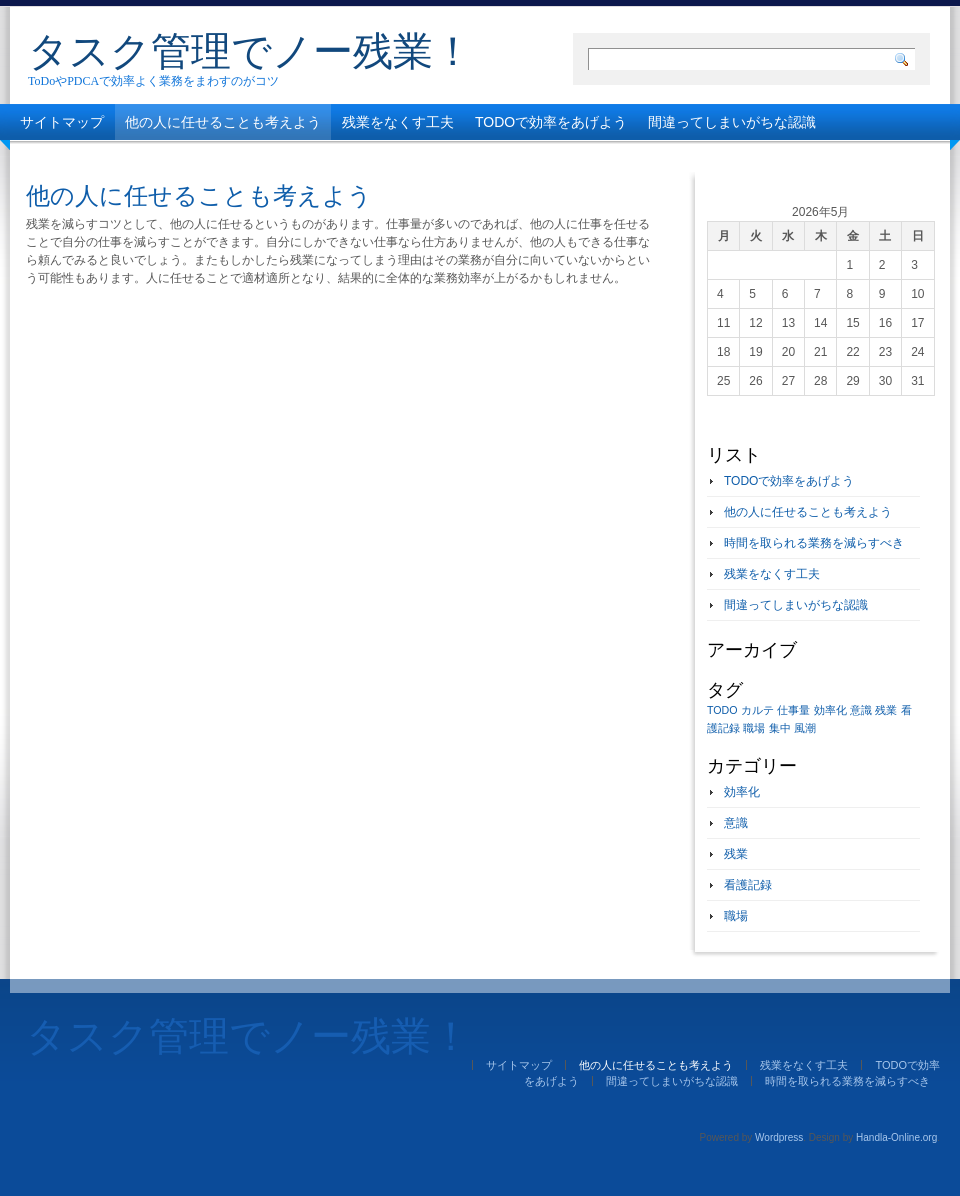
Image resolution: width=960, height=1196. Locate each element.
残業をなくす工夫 (398, 122)
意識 (736, 823)
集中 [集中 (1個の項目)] (780, 728)
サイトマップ (62, 122)
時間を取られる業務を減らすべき (125, 158)
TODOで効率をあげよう (551, 122)
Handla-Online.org (896, 1137)
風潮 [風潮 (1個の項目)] (805, 728)
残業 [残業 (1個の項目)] (886, 710)
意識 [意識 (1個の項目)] (861, 710)
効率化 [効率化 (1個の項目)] (830, 710)
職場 (736, 916)
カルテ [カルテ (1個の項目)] (757, 710)
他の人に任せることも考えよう (223, 122)
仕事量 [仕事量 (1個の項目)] (793, 710)
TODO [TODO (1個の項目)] (722, 710)
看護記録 (748, 885)
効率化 (742, 792)
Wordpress (779, 1137)
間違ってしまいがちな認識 (732, 122)
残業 (736, 854)
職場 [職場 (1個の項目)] (754, 728)
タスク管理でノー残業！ (250, 51)
